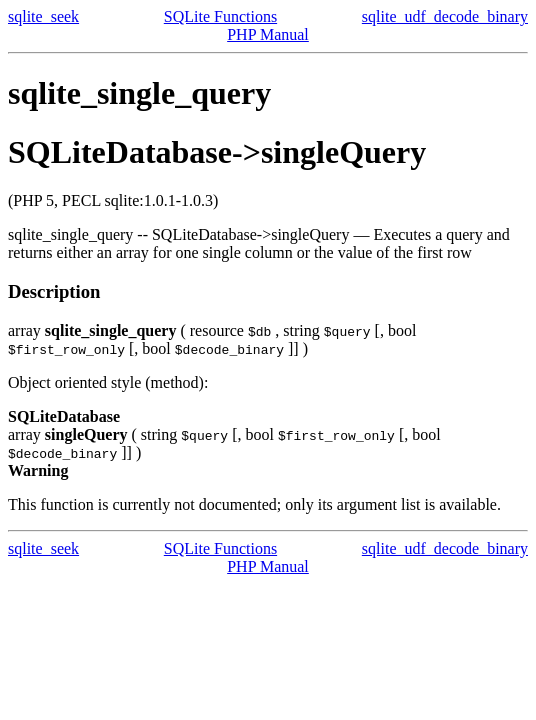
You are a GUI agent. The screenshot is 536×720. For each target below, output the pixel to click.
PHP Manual (268, 34)
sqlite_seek (43, 16)
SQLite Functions (220, 16)
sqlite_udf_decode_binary (445, 16)
